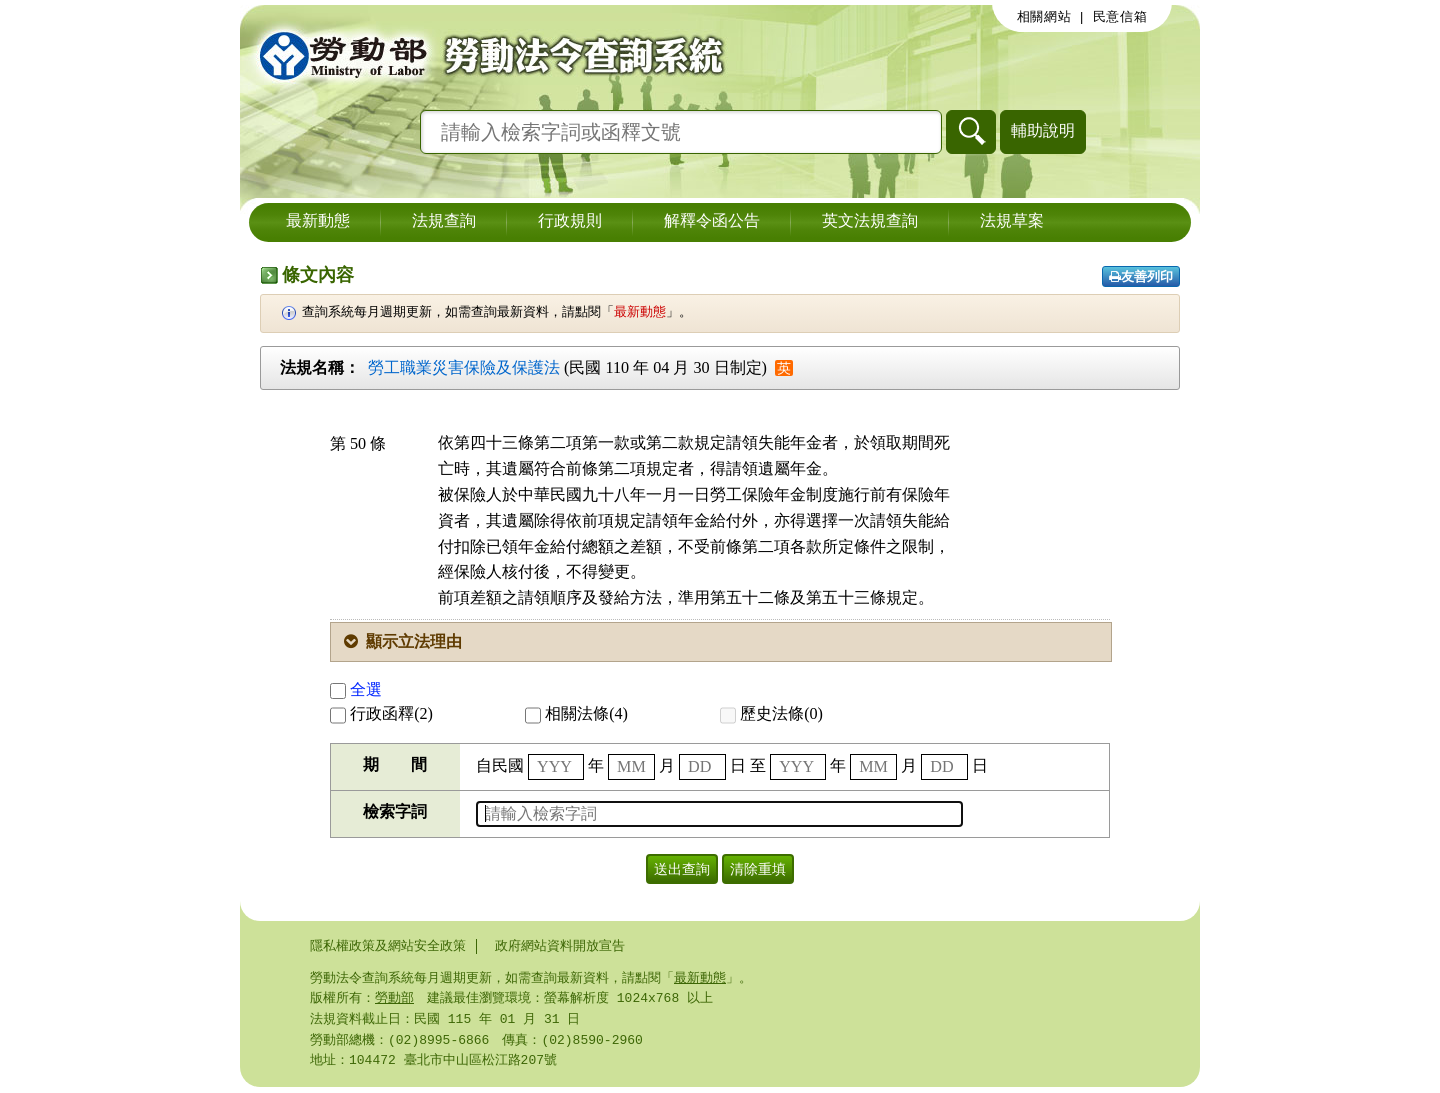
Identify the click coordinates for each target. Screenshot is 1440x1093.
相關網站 (1044, 17)
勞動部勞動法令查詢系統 (485, 55)
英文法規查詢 (870, 222)
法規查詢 (444, 222)
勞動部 (394, 1000)
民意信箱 (1120, 17)
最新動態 (318, 222)
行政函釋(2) (381, 713)
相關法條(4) (576, 713)
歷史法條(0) (771, 713)
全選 (356, 689)
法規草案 (1012, 222)
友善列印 (1141, 276)
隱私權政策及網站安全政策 (388, 946)
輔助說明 (1043, 130)
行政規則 (570, 222)
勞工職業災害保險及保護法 (464, 367)
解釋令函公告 (712, 222)
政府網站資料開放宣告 (560, 946)
